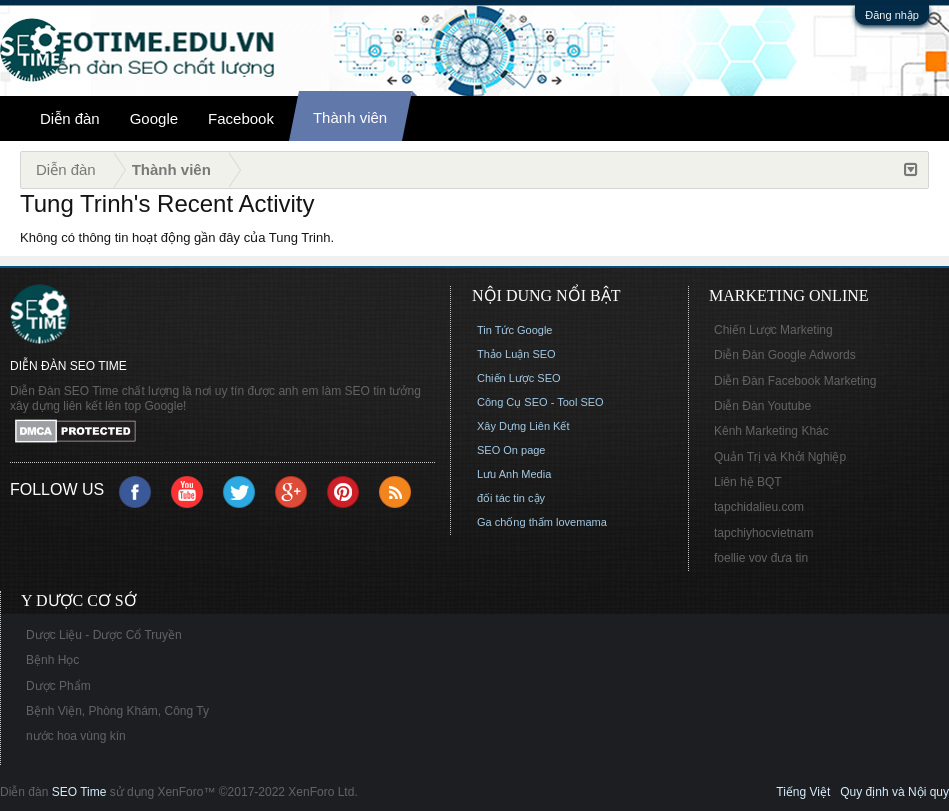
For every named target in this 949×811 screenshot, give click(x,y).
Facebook (241, 118)
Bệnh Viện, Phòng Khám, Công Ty (117, 711)
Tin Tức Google (514, 330)
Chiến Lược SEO (519, 378)
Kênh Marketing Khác (771, 431)
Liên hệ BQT (748, 482)
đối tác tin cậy (511, 498)
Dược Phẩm (58, 686)
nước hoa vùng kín (76, 736)
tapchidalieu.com (759, 507)
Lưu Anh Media (514, 474)
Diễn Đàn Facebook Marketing (795, 381)
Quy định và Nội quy (894, 792)
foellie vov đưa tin (761, 558)
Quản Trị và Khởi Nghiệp (780, 457)
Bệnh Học (52, 660)
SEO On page (511, 450)
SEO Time (79, 792)
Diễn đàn (70, 118)
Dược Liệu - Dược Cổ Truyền (104, 635)
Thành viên (350, 117)
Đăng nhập (892, 15)
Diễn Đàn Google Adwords (785, 355)
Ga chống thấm (515, 522)
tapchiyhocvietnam (763, 533)
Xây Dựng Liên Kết (523, 426)
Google (154, 118)
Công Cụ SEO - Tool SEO (540, 402)
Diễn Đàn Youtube (762, 406)
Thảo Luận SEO (516, 354)
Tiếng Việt (803, 792)
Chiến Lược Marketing (773, 330)
